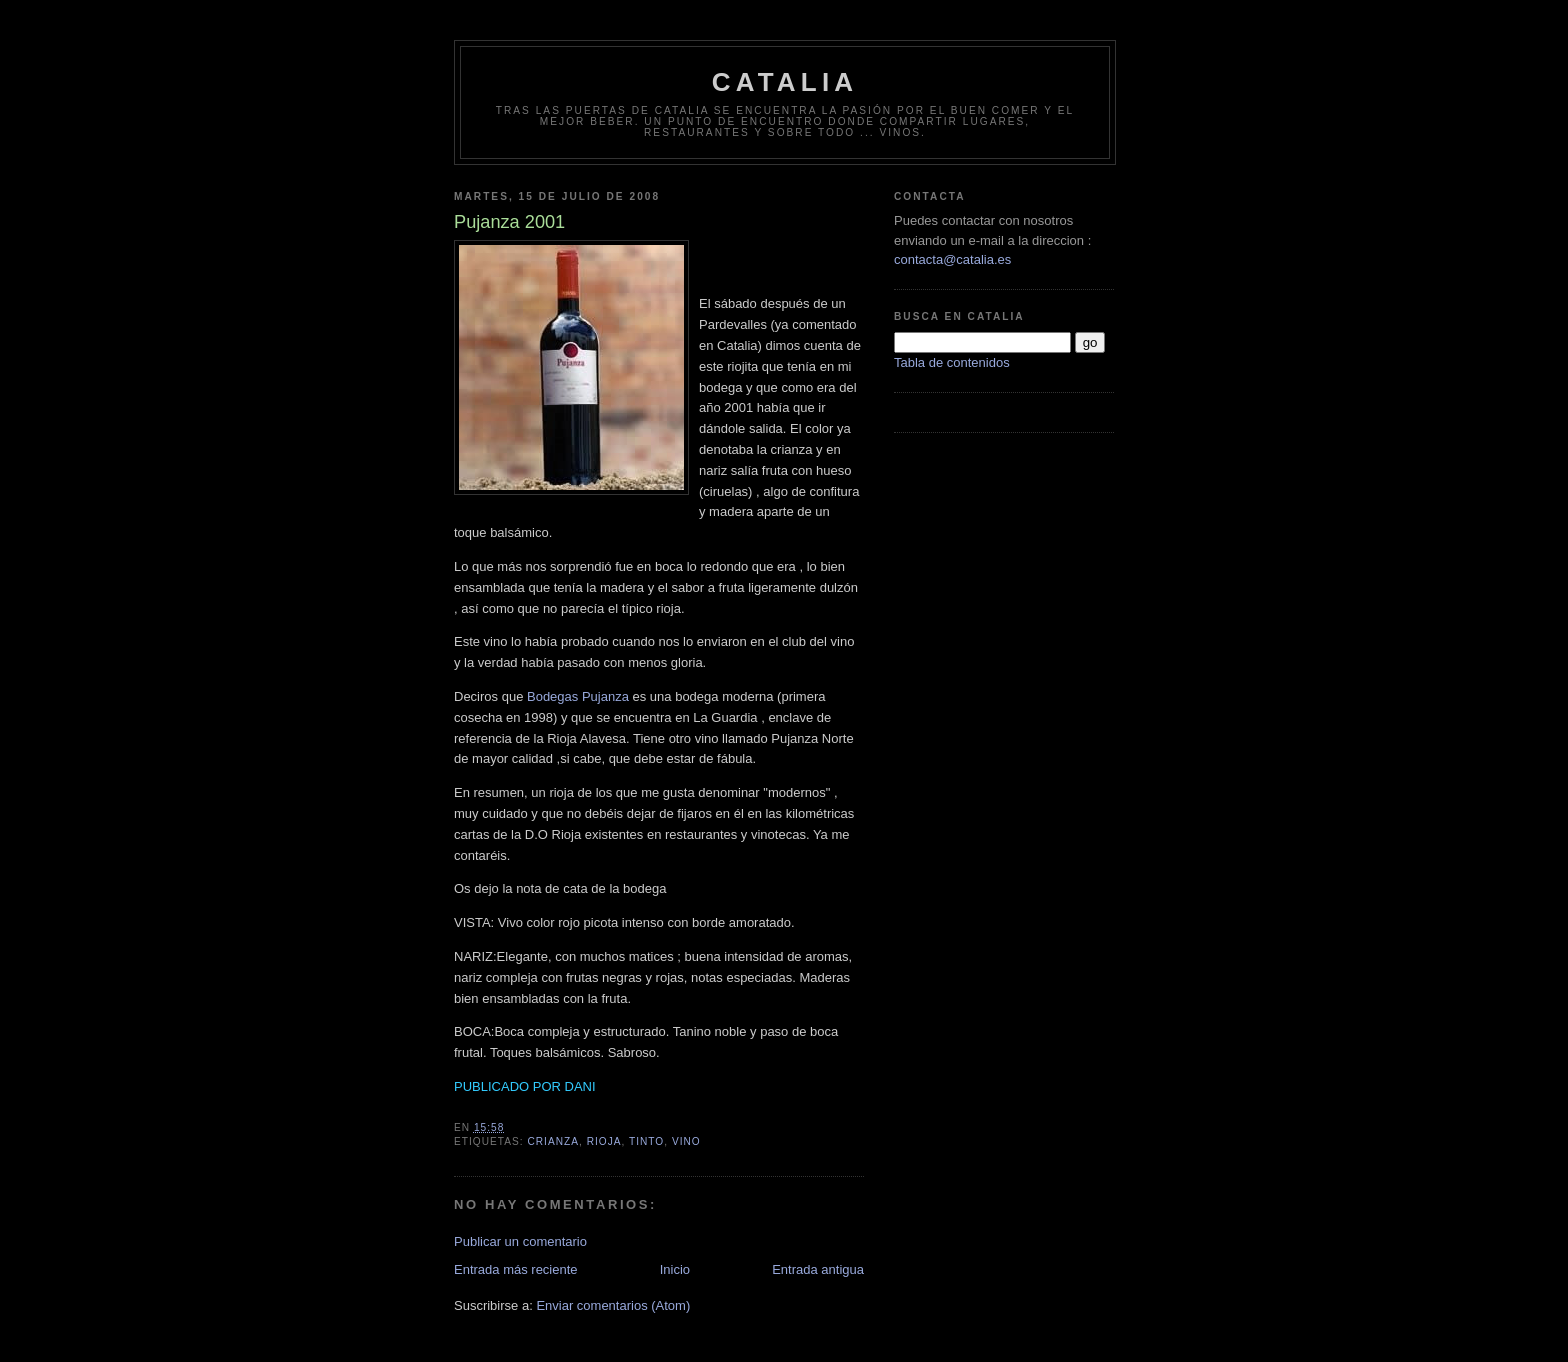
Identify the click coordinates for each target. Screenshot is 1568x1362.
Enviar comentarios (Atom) (613, 1305)
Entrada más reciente (516, 1269)
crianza (553, 1141)
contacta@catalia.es (952, 259)
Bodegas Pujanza (580, 696)
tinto (646, 1141)
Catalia (785, 82)
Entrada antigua (818, 1269)
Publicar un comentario (520, 1241)
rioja (604, 1141)
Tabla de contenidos (952, 362)
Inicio (675, 1269)
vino (686, 1141)
